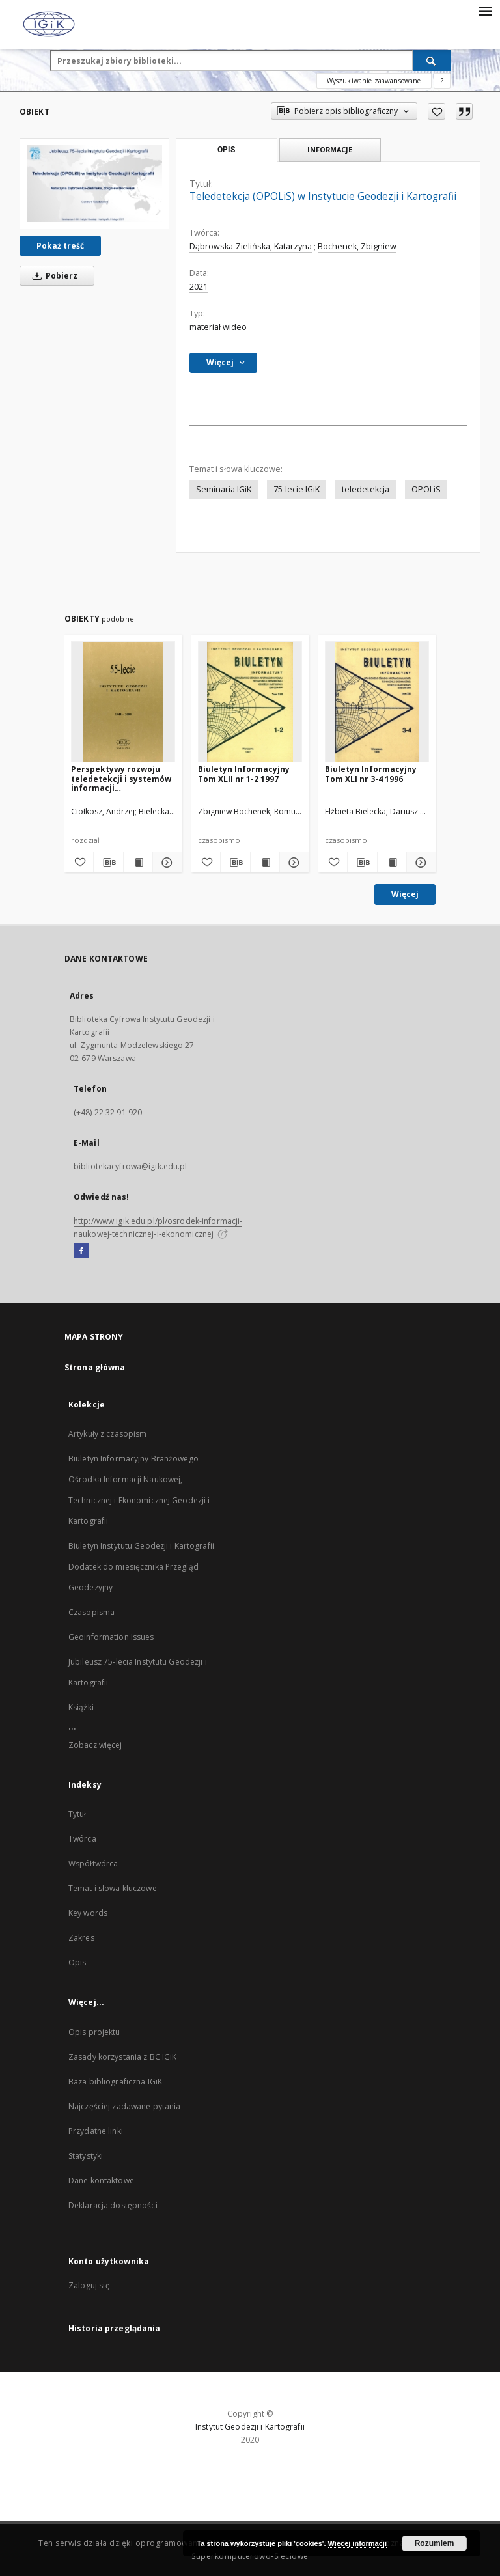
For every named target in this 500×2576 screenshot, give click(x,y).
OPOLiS (426, 489)
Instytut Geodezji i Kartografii (250, 2426)
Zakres (81, 1937)
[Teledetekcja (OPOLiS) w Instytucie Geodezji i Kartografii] (94, 183)
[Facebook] (81, 1251)
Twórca (82, 1838)
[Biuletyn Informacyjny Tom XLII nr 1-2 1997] (250, 702)
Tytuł (77, 1814)
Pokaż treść (60, 245)
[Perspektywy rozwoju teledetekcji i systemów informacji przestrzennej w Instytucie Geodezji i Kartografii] (123, 702)
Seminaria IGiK (223, 489)
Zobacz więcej (95, 1745)
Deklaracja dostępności (113, 2205)
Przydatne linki (95, 2131)
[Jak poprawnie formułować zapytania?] (442, 81)
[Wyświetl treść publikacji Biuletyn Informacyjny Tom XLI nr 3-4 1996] (392, 862)
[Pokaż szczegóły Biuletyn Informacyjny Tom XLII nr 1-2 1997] (292, 862)
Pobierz (52, 275)
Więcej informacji (357, 2543)
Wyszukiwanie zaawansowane (374, 80)
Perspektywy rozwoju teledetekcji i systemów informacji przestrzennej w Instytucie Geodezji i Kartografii (121, 778)
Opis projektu (94, 2032)
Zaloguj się (89, 2285)
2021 (198, 286)
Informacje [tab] (329, 149)
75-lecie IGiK (296, 489)
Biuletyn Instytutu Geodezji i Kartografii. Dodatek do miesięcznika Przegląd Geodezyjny (142, 1566)
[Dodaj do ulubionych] (436, 111)
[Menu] (485, 10)
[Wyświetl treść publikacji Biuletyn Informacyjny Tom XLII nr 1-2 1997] (265, 862)
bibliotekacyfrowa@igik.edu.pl (130, 1166)
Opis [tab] (226, 149)
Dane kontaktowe (101, 2180)
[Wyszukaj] (432, 60)
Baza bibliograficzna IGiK (115, 2081)
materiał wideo (218, 327)
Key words (87, 1912)
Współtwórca (93, 1863)
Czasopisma (91, 1612)
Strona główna (95, 1367)
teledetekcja (365, 489)
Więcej (405, 894)
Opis (77, 1962)
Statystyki (85, 2155)
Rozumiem (434, 2543)
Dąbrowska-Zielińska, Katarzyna (250, 246)
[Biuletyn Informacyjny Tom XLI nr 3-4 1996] (377, 702)
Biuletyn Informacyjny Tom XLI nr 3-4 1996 (371, 774)
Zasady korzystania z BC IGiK (122, 2056)
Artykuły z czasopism (107, 1433)
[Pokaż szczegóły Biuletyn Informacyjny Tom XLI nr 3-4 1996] (419, 862)
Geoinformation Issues (111, 1636)
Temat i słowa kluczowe (112, 1888)
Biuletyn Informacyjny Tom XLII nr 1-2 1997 (244, 774)
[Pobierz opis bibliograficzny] (108, 862)
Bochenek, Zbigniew (357, 246)
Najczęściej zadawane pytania (124, 2106)
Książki (81, 1707)
